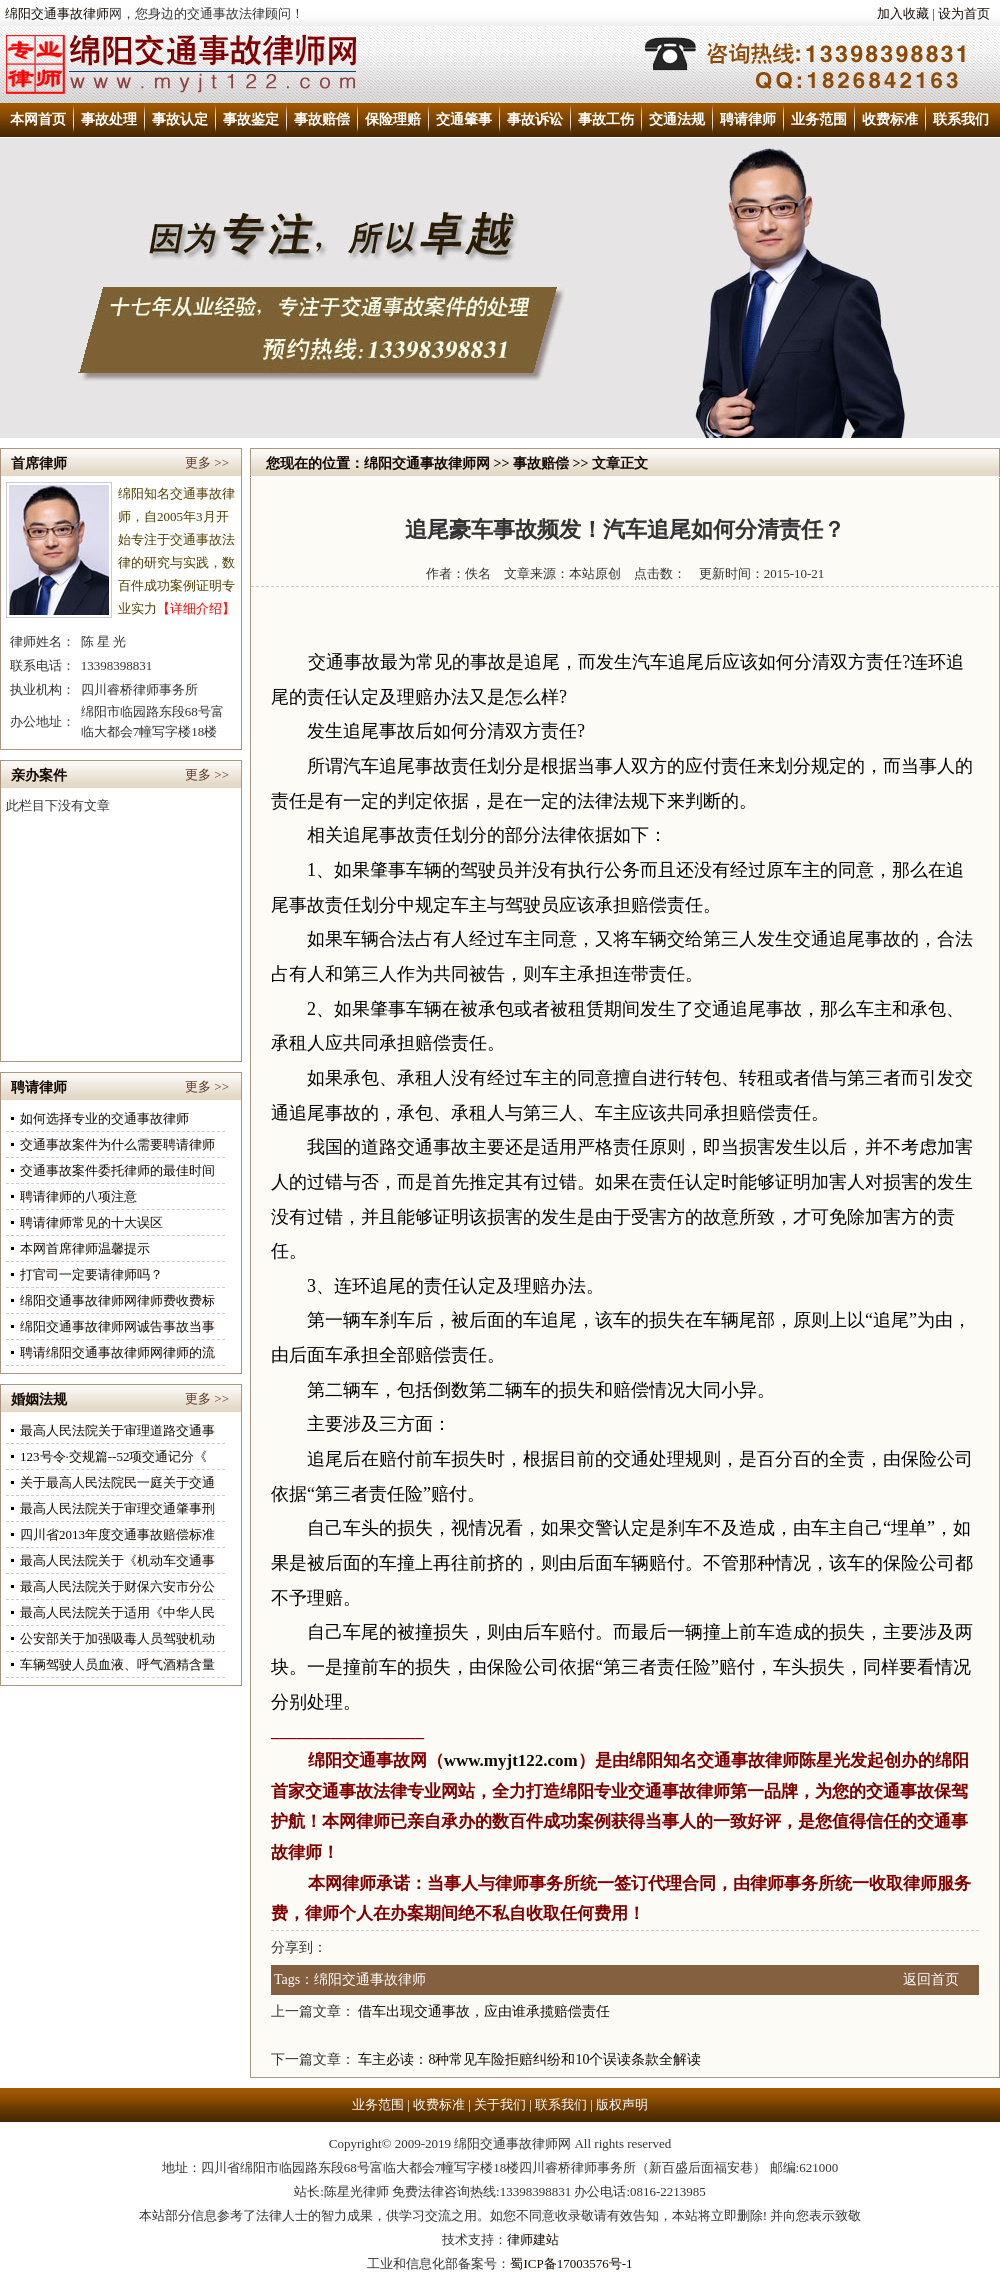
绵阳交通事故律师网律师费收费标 (117, 1300)
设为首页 (964, 13)
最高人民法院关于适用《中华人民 (117, 1612)
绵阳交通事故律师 (57, 13)
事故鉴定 (251, 119)
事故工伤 (606, 119)
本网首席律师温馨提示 (85, 1248)
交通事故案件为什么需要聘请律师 (117, 1144)
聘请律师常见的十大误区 (91, 1222)
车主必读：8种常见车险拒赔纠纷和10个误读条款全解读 (529, 2059)
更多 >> (207, 462)
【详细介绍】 (196, 608)
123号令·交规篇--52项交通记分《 (113, 1456)
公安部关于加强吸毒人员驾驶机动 (117, 1638)
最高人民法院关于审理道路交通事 (117, 1430)
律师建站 (533, 2239)
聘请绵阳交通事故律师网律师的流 (117, 1352)
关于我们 (500, 2104)
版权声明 (622, 2104)
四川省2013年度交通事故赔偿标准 (117, 1534)
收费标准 (890, 119)
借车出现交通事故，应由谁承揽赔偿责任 (484, 2011)
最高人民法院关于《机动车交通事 (117, 1560)
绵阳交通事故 (359, 1760)
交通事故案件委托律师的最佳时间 (117, 1170)
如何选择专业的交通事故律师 (104, 1118)
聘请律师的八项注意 (78, 1196)
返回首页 (931, 1979)
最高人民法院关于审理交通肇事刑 (117, 1508)
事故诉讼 (535, 119)
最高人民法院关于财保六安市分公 (117, 1586)
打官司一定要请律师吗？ (91, 1274)
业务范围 (819, 119)
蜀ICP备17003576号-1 (571, 2263)
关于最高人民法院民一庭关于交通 (117, 1482)
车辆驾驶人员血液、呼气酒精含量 (117, 1664)
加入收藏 (903, 13)
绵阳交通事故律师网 (427, 463)
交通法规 (677, 119)
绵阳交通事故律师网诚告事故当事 (117, 1326)
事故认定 (180, 119)
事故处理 (109, 119)
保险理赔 (393, 119)
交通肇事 (464, 119)
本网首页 (38, 119)
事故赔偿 (322, 119)
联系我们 (961, 119)
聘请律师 (748, 119)
